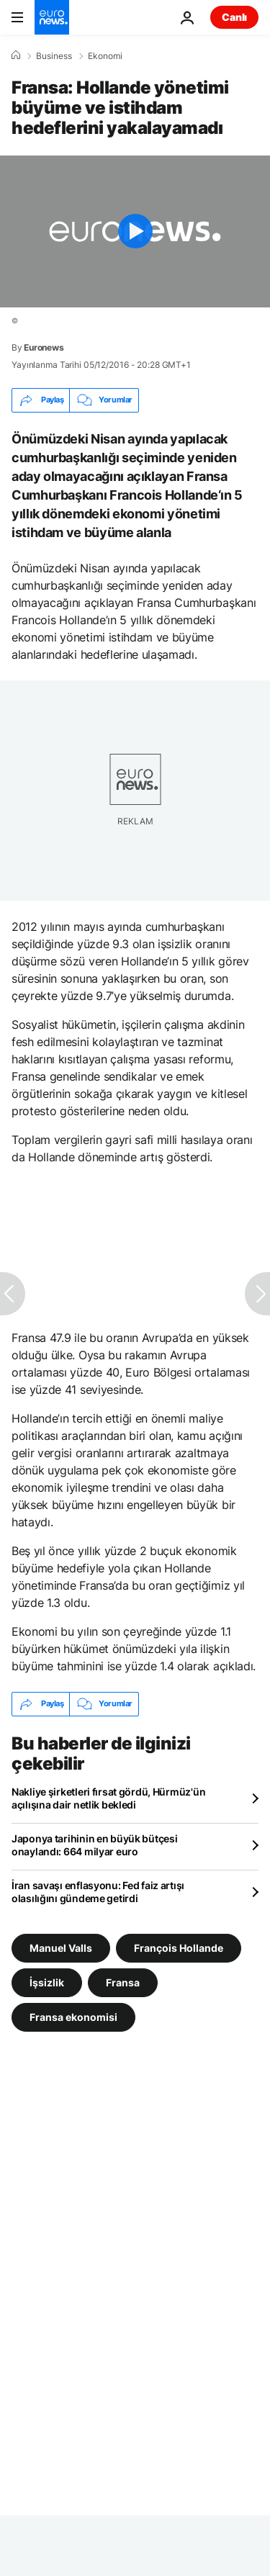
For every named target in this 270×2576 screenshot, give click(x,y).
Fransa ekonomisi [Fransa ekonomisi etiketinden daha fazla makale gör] (73, 2016)
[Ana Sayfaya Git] (52, 17)
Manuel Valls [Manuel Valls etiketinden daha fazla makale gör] (61, 1947)
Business (54, 56)
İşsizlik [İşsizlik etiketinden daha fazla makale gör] (47, 1982)
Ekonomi (105, 56)
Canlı (234, 17)
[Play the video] (135, 231)
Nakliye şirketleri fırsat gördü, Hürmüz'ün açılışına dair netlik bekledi (108, 1798)
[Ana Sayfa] (16, 55)
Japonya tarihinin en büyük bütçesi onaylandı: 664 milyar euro (94, 1844)
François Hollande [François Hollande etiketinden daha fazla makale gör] (178, 1947)
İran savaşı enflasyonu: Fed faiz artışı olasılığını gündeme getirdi (98, 1891)
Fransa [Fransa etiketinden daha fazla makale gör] (123, 1982)
